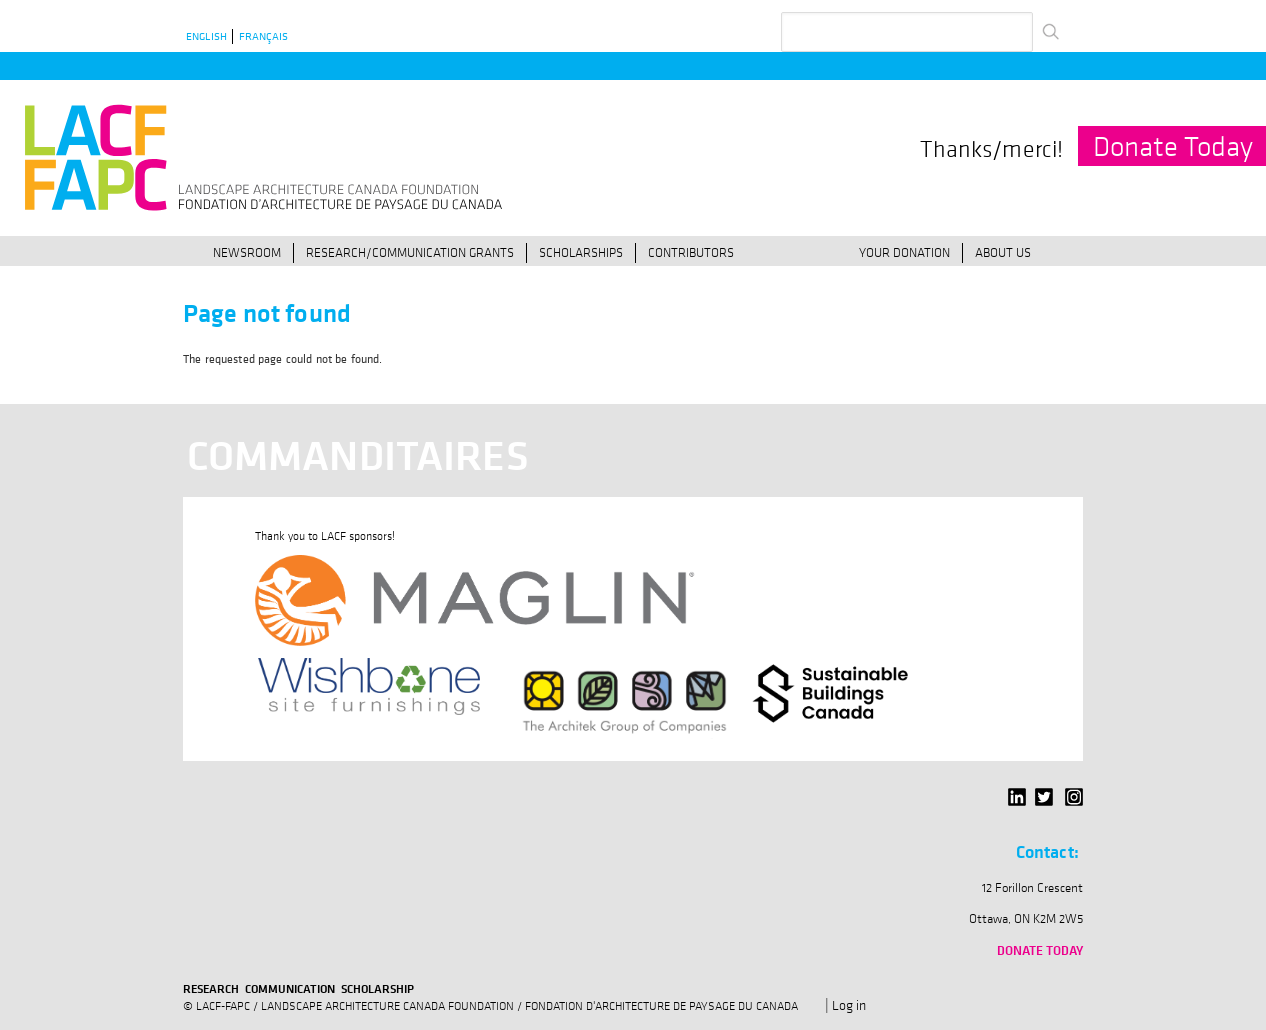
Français (263, 36)
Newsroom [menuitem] (247, 251)
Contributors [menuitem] (691, 251)
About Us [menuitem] (1003, 251)
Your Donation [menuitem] (904, 251)
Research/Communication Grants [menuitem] (410, 251)
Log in (849, 1005)
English (206, 36)
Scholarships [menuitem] (581, 251)
